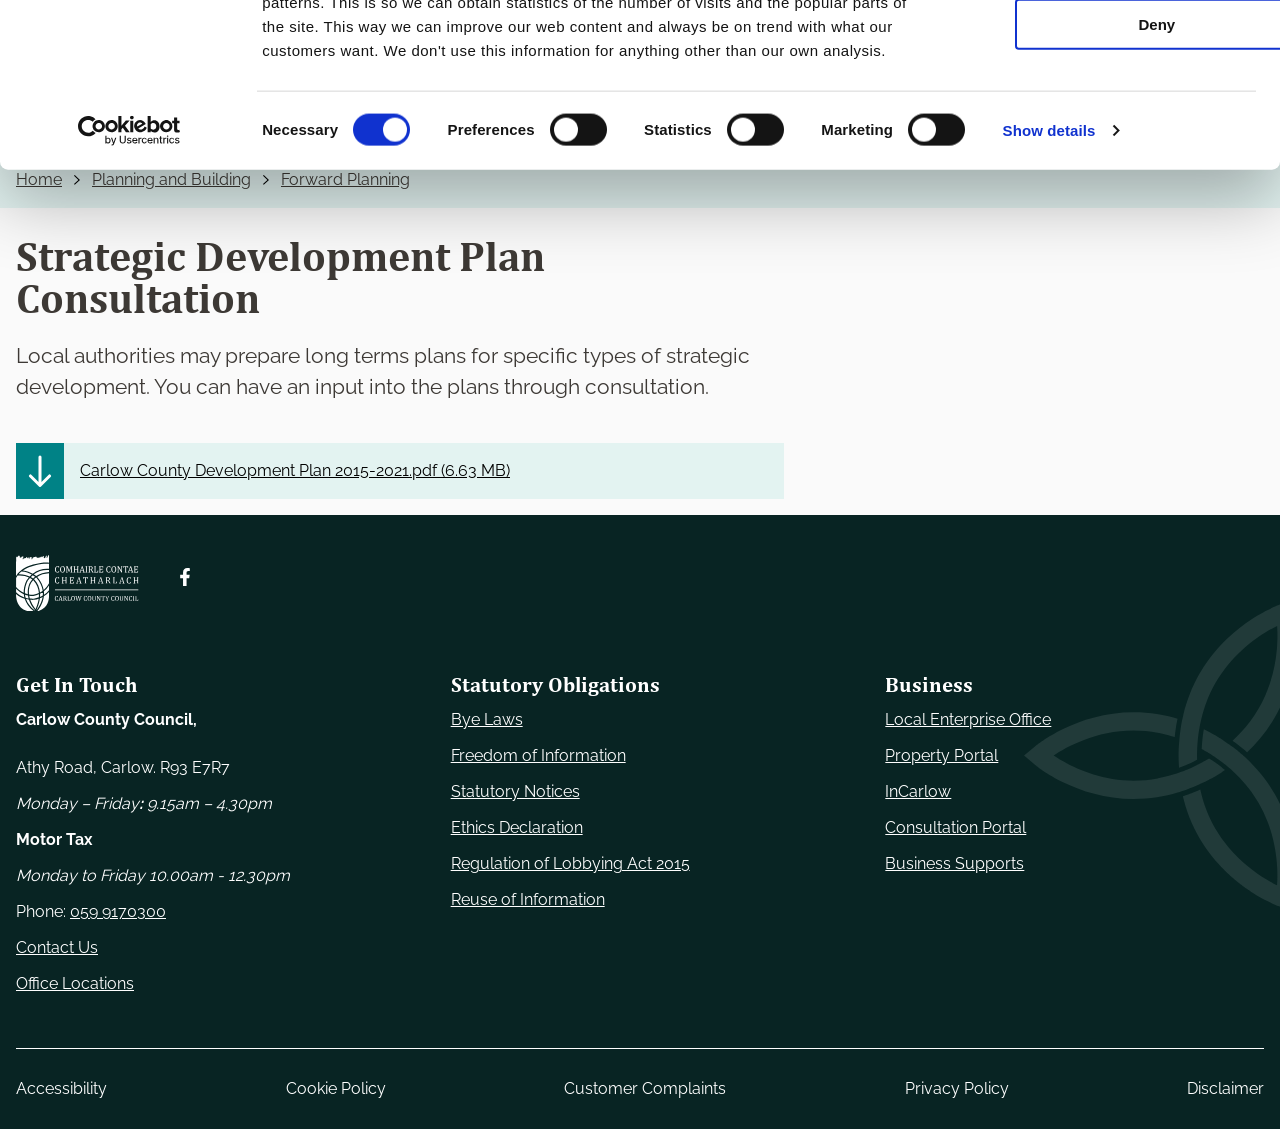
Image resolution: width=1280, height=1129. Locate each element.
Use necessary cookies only (1113, 49)
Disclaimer (1225, 1088)
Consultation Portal (955, 827)
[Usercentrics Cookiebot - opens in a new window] (129, 274)
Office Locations (75, 983)
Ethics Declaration (517, 827)
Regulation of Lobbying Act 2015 (570, 863)
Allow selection (1112, 108)
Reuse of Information (528, 899)
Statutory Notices (515, 791)
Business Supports (954, 863)
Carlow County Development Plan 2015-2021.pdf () (295, 470)
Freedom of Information (538, 755)
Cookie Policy (336, 1088)
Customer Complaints (645, 1088)
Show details (1049, 273)
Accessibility (61, 1088)
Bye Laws (487, 719)
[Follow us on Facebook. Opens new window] (185, 577)
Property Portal (941, 755)
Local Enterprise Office (968, 719)
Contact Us (57, 947)
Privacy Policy (957, 1088)
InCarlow (918, 791)
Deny (1113, 166)
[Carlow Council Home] (77, 583)
